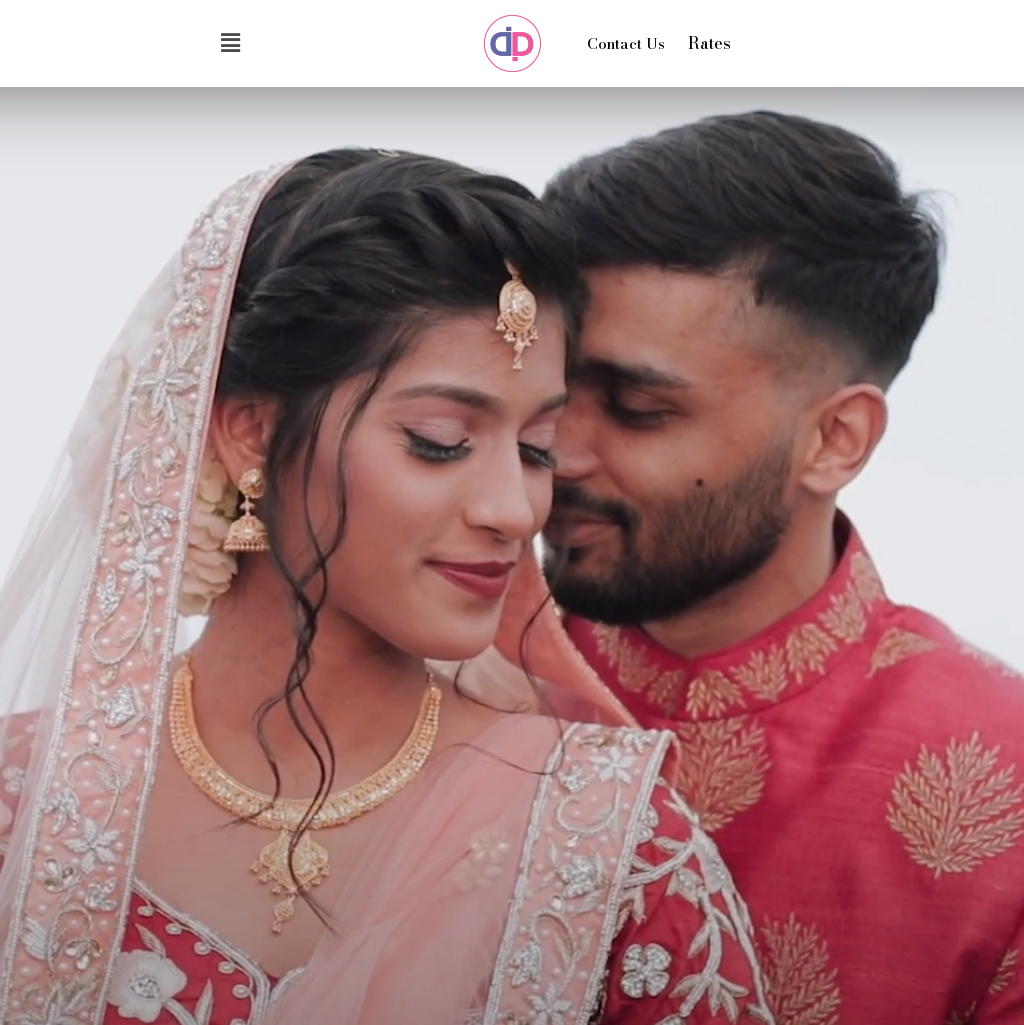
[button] (230, 43)
